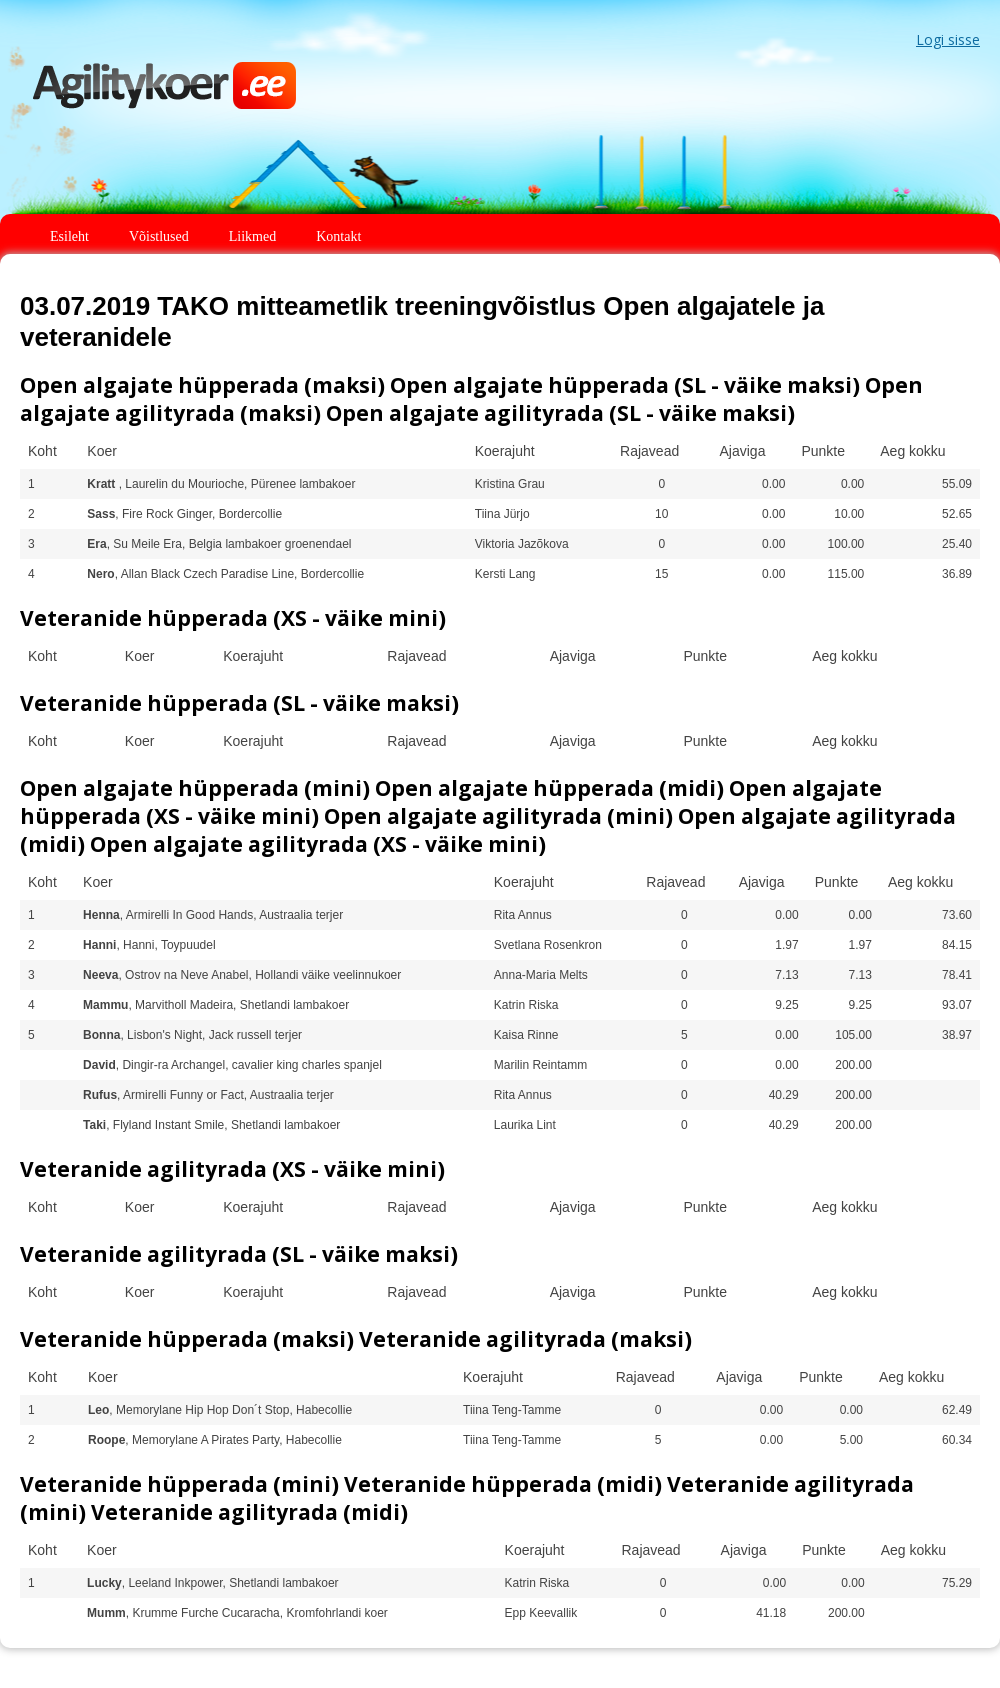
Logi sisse (948, 39)
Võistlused (159, 236)
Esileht (69, 236)
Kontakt (338, 236)
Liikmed (252, 236)
